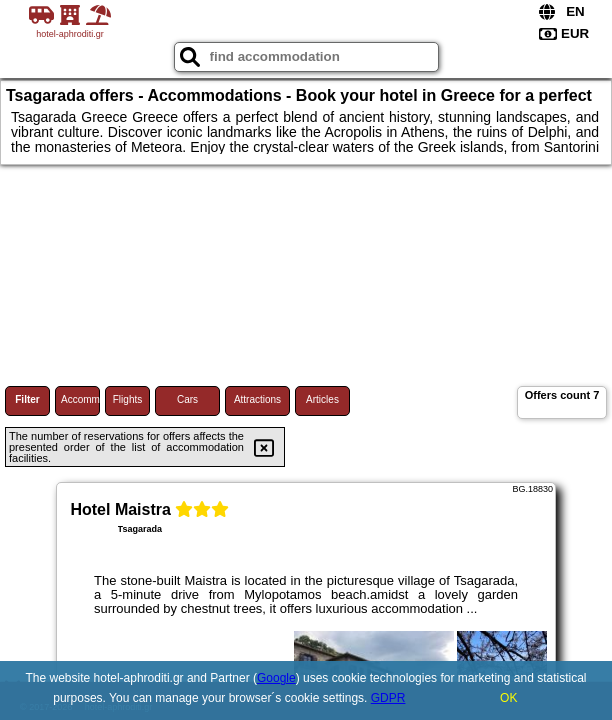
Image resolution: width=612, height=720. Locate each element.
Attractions (257, 399)
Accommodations (80, 399)
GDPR (388, 698)
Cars (187, 399)
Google (276, 678)
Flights (127, 399)
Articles (322, 399)
